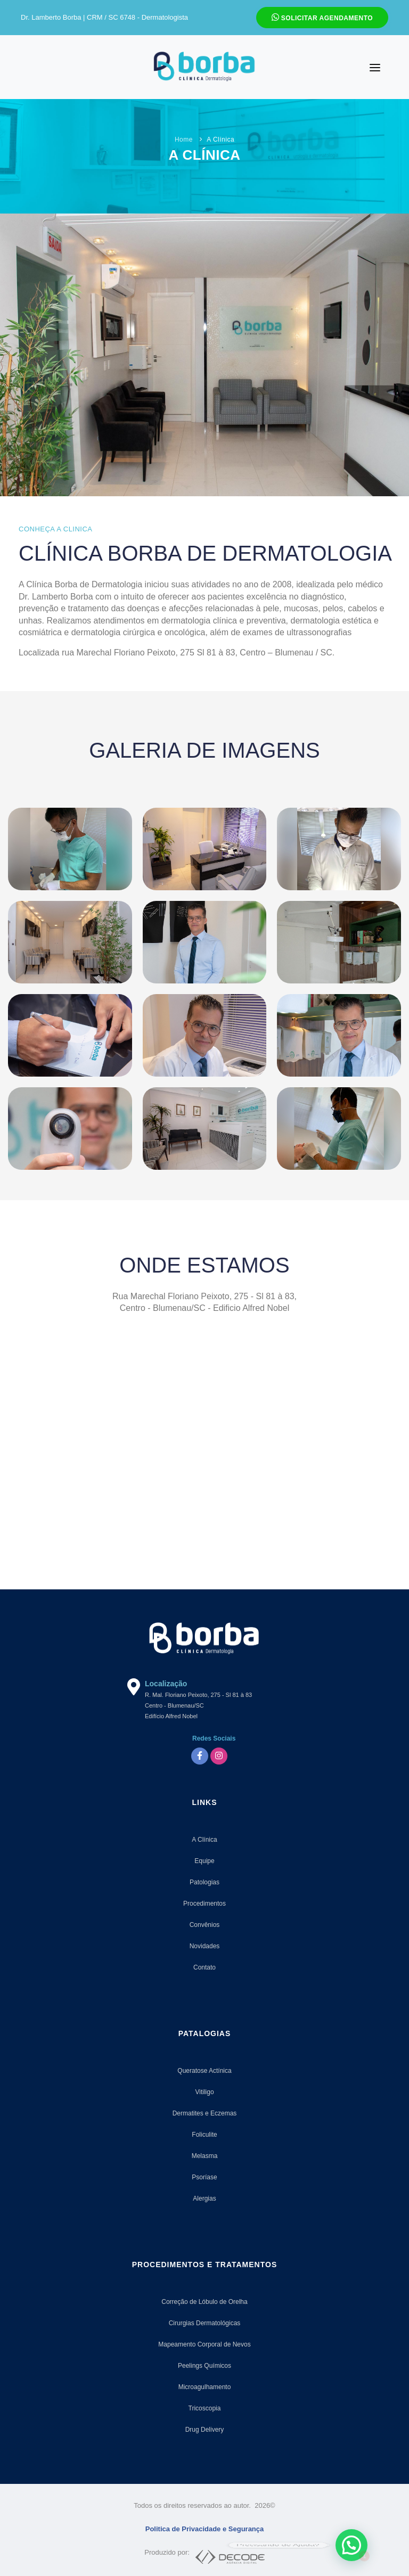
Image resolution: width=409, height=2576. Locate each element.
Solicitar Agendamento (322, 17)
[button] (351, 2545)
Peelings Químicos (204, 2365)
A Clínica (204, 1839)
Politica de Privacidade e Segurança (204, 2529)
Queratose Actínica (204, 2070)
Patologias (204, 1882)
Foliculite (204, 2134)
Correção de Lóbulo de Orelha (204, 2302)
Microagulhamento (204, 2387)
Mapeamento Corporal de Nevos (204, 2344)
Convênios (205, 1925)
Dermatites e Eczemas (205, 2113)
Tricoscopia (205, 2408)
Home (184, 139)
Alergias (204, 2198)
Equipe (204, 1861)
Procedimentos (204, 1903)
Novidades (205, 1946)
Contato (204, 1967)
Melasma (205, 2156)
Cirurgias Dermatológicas (205, 2323)
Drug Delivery (204, 2429)
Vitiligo (204, 2092)
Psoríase (204, 2177)
